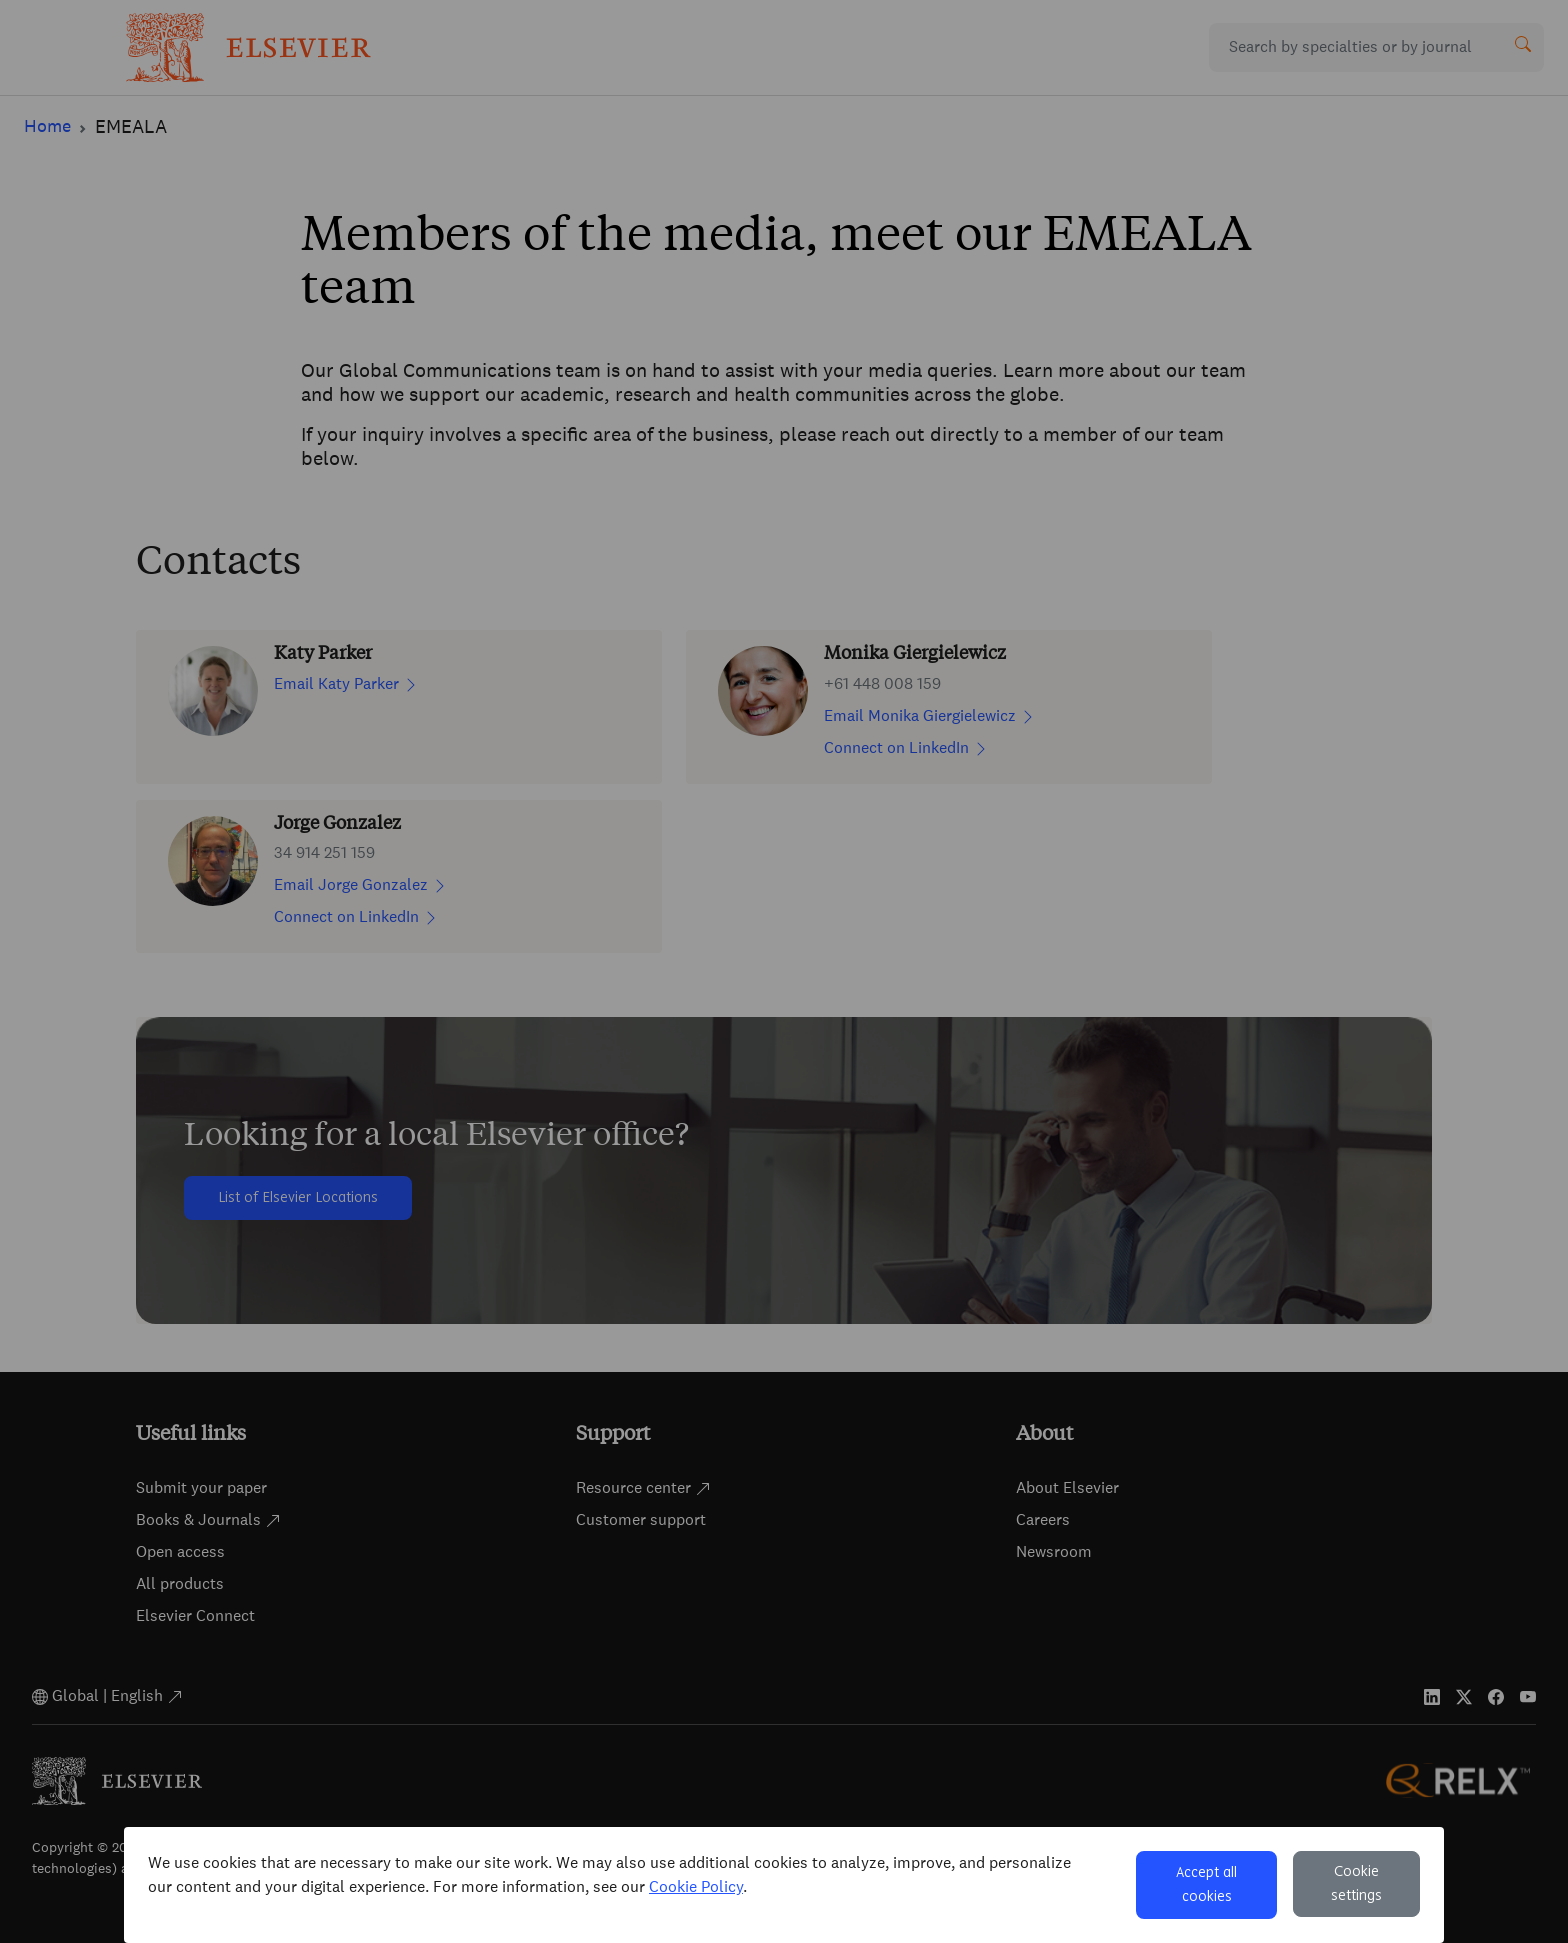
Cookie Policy (696, 1886)
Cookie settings (1356, 1884)
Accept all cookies (1206, 1885)
